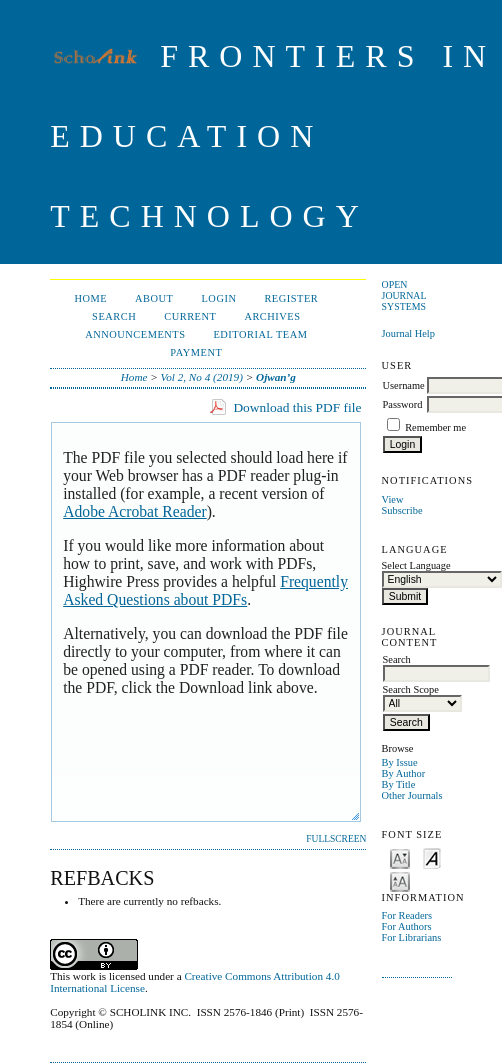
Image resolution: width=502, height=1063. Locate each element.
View (393, 499)
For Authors (407, 926)
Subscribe (402, 510)
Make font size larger (400, 880)
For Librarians (412, 937)
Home (90, 298)
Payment (196, 352)
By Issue (400, 762)
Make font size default (432, 857)
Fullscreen (336, 839)
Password (403, 404)
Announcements (135, 334)
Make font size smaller (400, 857)
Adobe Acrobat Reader (134, 511)
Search (114, 316)
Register (291, 298)
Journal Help (408, 333)
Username (404, 385)
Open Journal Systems (404, 295)
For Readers (407, 915)
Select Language (416, 565)
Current (190, 316)
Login (218, 298)
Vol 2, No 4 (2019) (202, 377)
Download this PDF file (297, 407)
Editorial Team (260, 334)
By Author (404, 773)
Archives (272, 316)
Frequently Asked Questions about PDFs (205, 590)
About (154, 298)
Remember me (435, 427)
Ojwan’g (276, 377)
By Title (399, 784)
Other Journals (412, 795)
